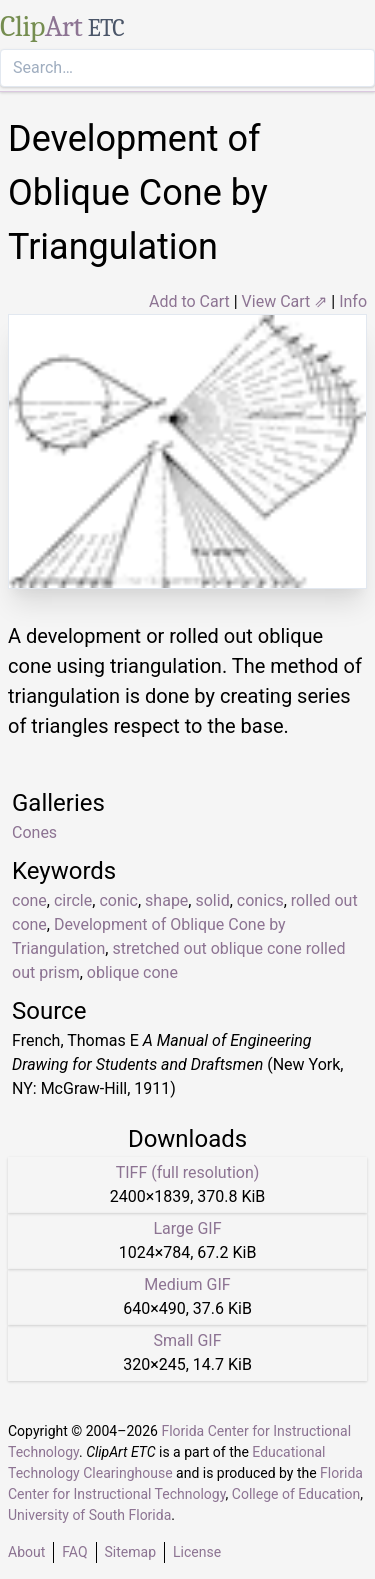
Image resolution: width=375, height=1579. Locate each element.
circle (73, 900)
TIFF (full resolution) (188, 1172)
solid (212, 900)
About (26, 1552)
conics (260, 900)
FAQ (74, 1552)
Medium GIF (187, 1284)
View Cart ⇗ (285, 301)
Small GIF (187, 1340)
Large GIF (187, 1228)
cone (29, 900)
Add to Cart (189, 301)
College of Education (296, 1494)
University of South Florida (89, 1515)
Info (353, 301)
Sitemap (130, 1552)
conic (118, 900)
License (197, 1552)
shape (166, 900)
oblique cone (132, 972)
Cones (34, 832)
